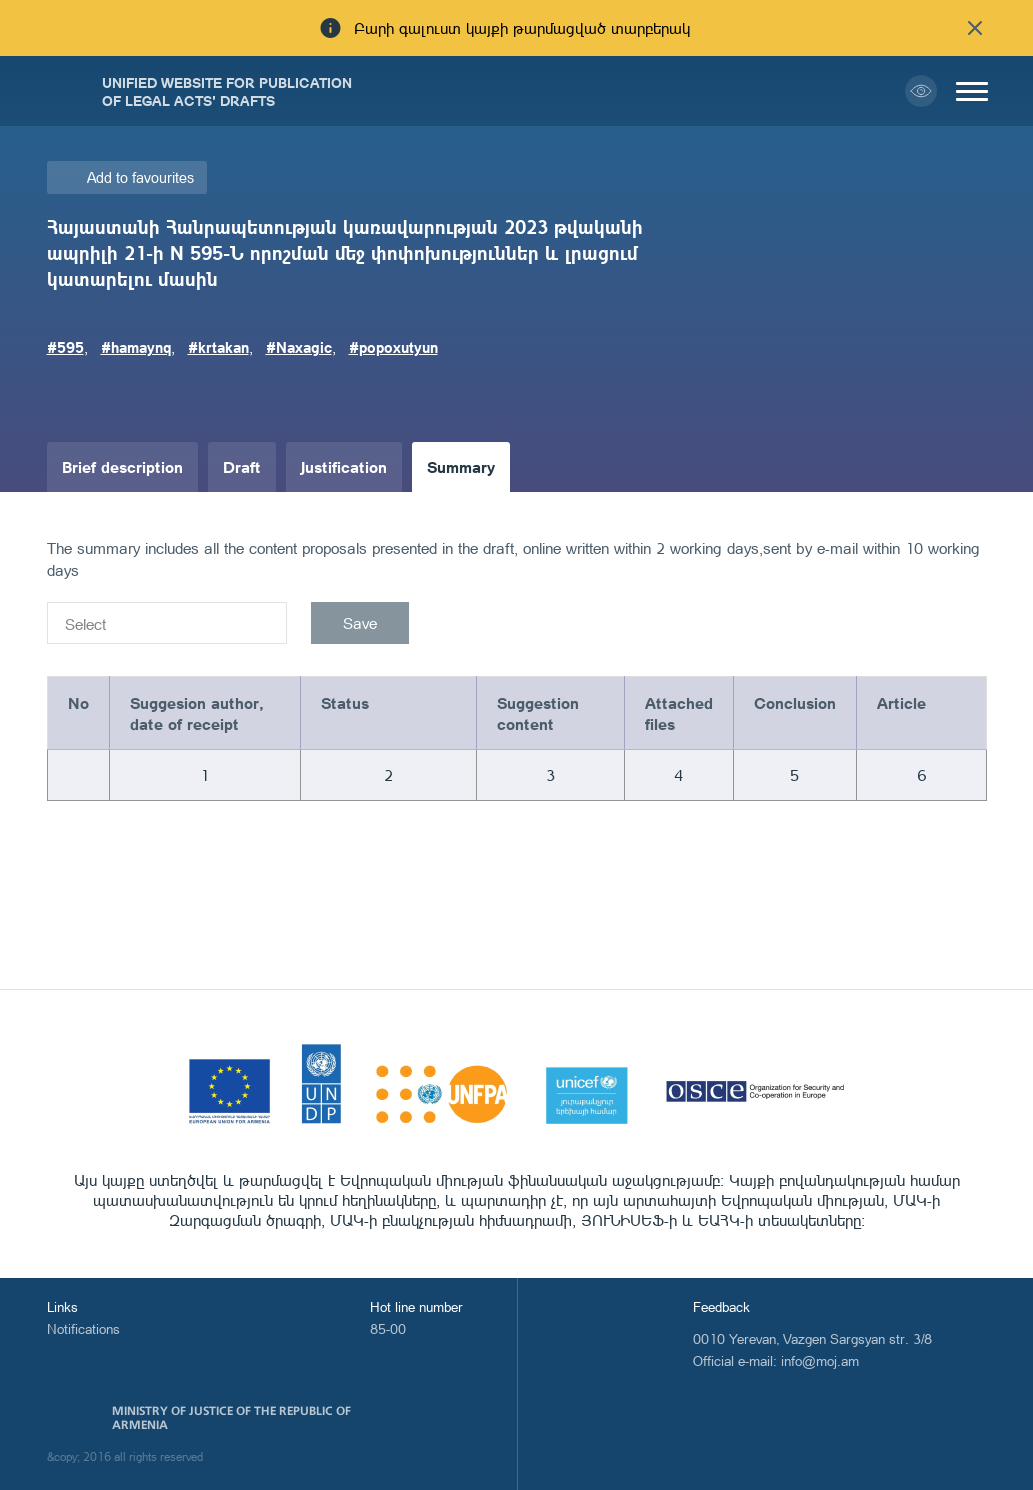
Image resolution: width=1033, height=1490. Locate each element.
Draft (242, 466)
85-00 (388, 1328)
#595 (65, 347)
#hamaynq (136, 347)
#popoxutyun (393, 347)
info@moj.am (820, 1360)
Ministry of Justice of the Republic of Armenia (231, 1418)
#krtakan (218, 347)
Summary (461, 466)
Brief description (122, 466)
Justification (344, 466)
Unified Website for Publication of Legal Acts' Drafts (227, 91)
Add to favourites (140, 177)
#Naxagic (299, 347)
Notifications (83, 1328)
